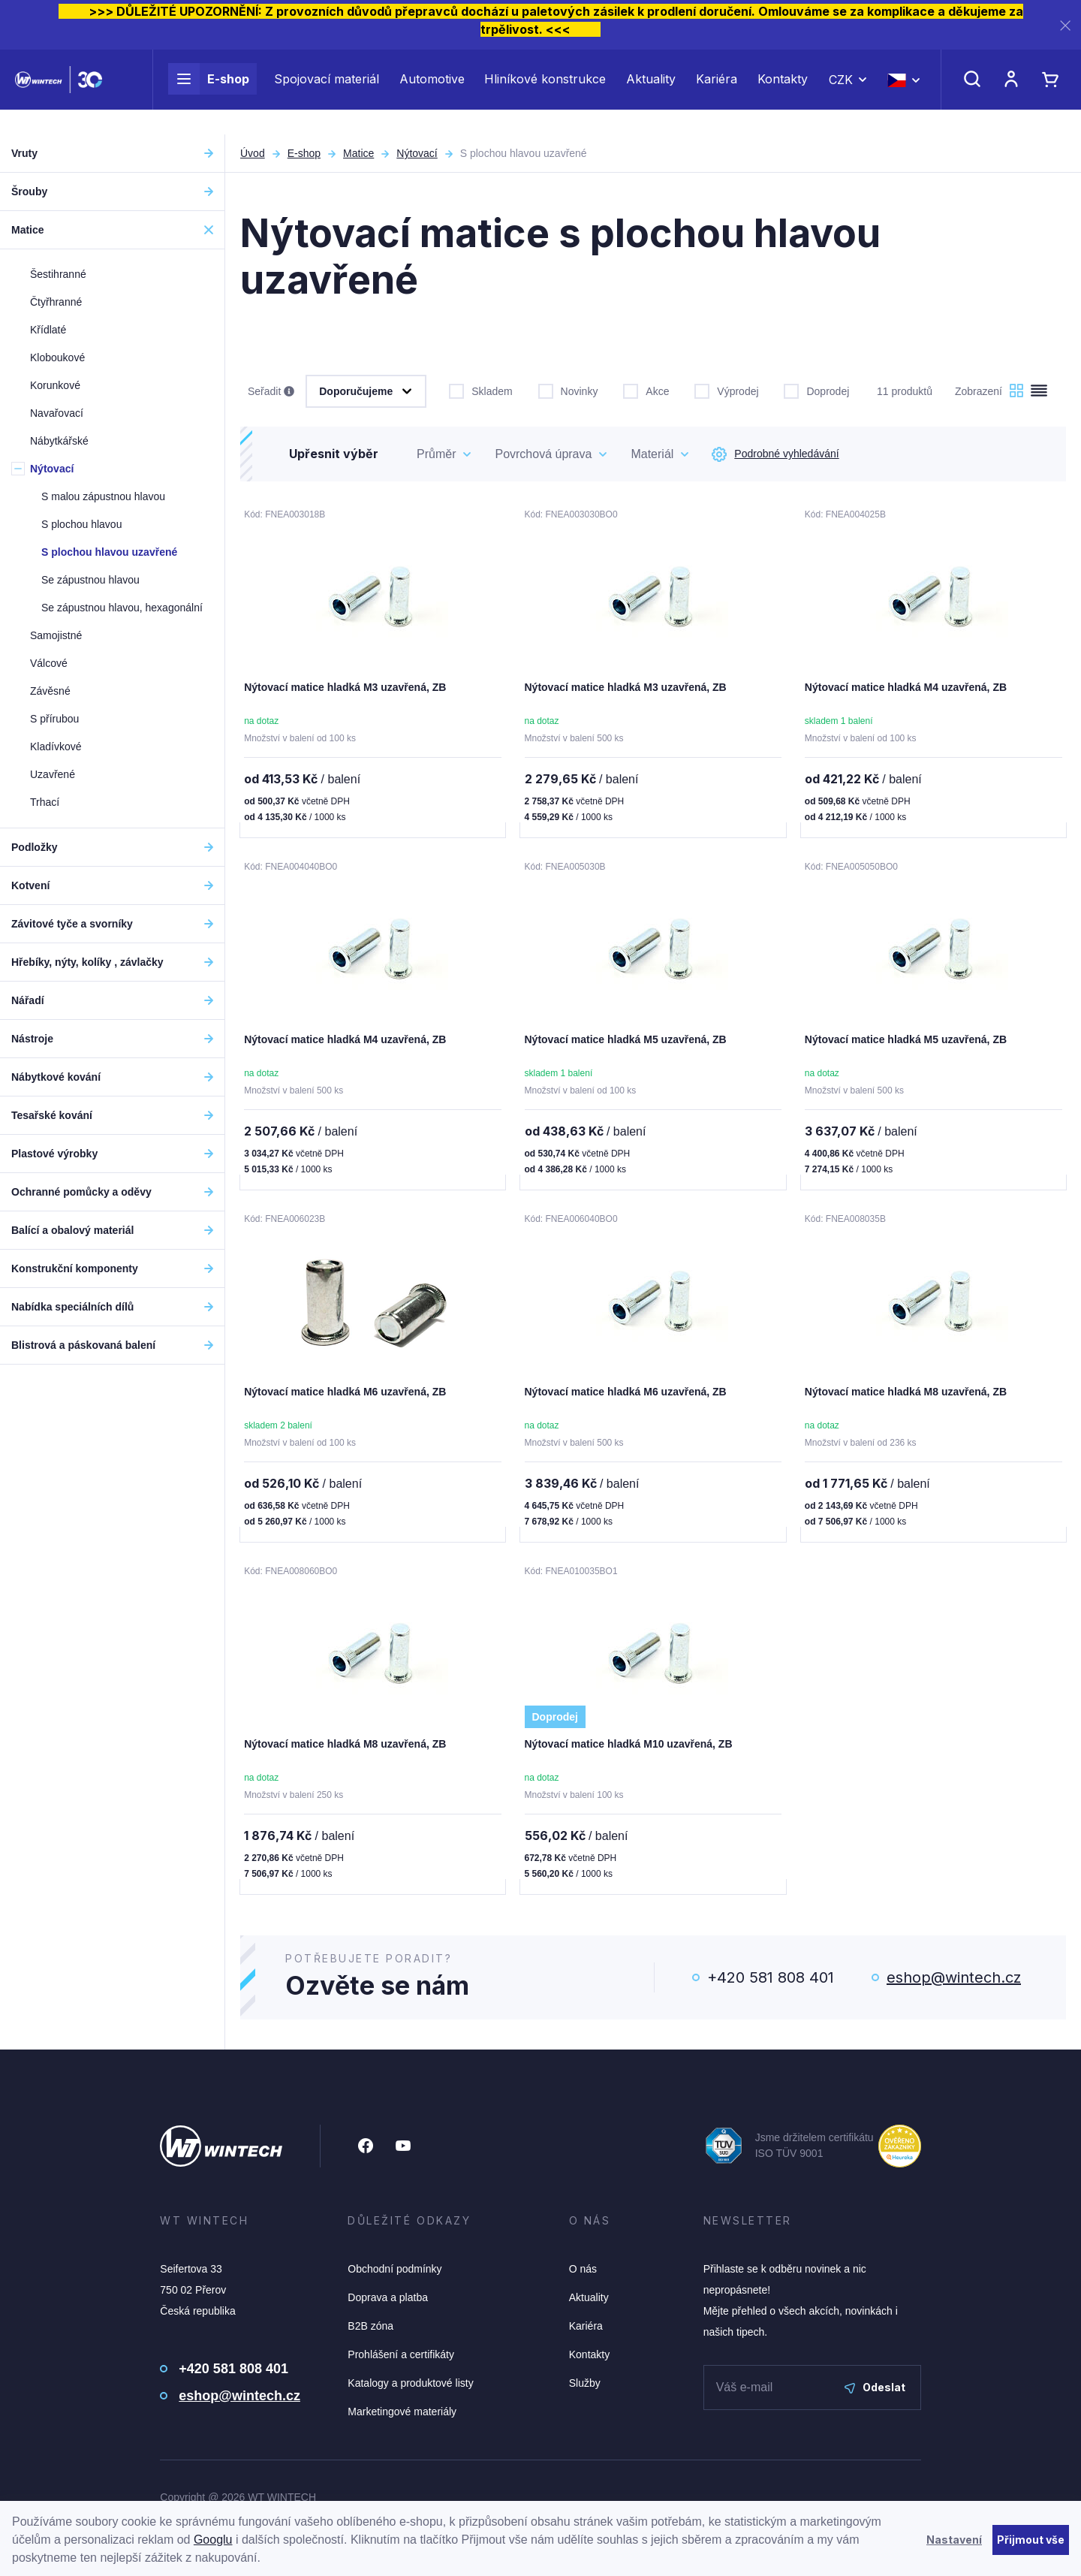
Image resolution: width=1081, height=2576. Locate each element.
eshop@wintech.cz (954, 1983)
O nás (583, 2275)
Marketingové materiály (402, 2418)
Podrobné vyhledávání (775, 454)
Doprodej (816, 390)
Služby (585, 2389)
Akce (646, 390)
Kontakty (782, 91)
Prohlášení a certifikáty (401, 2360)
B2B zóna (370, 2332)
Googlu (213, 2539)
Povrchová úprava (543, 454)
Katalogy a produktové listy (410, 2389)
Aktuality (651, 91)
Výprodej (726, 390)
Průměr (436, 454)
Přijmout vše (1030, 2539)
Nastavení (954, 2539)
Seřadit (271, 392)
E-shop (208, 91)
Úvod (252, 153)
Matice (358, 153)
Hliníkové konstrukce (545, 91)
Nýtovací (416, 153)
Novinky (568, 390)
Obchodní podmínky (394, 2275)
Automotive (432, 91)
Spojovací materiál (326, 91)
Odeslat (875, 2393)
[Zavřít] (1065, 25)
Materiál (652, 454)
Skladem (480, 390)
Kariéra (716, 91)
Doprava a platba (388, 2303)
